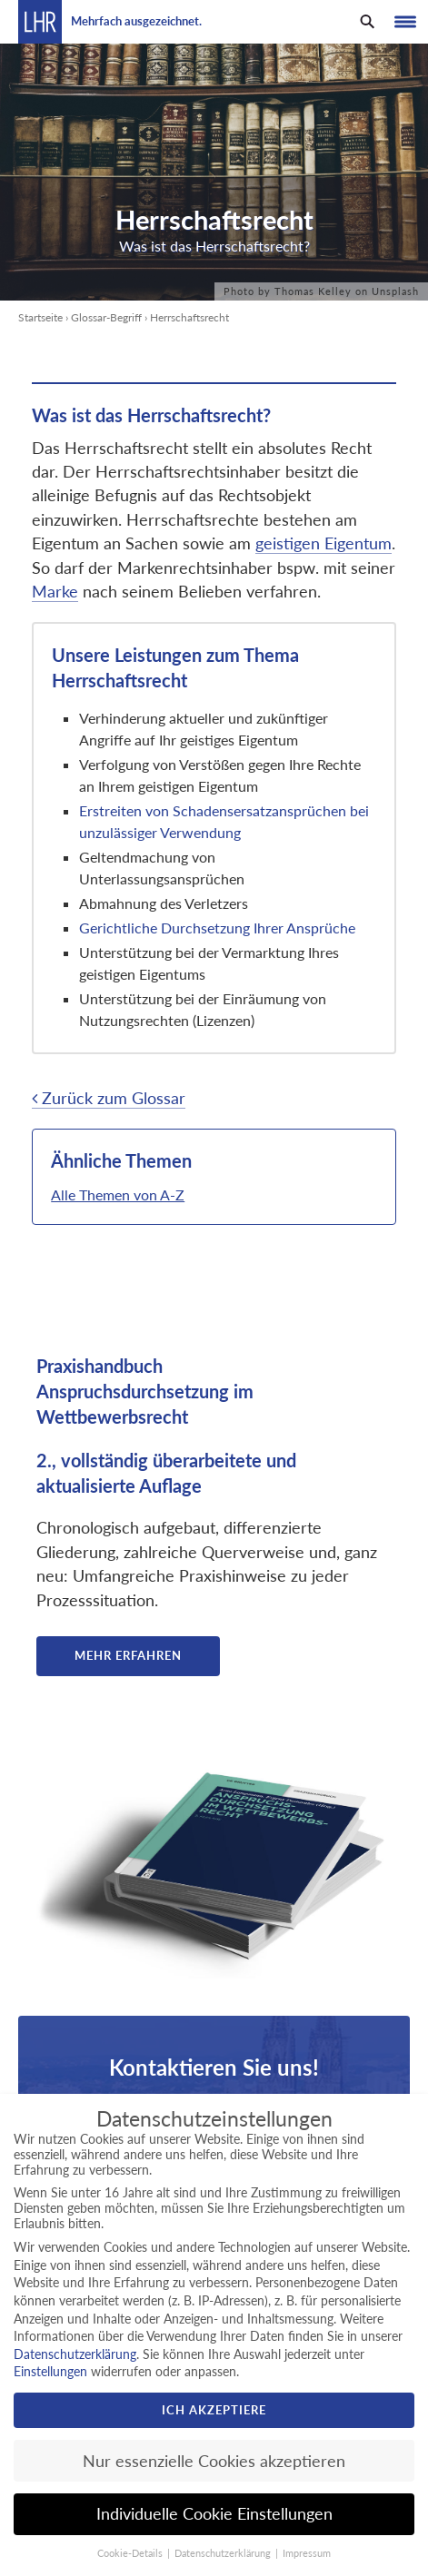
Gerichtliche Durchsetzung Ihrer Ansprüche (217, 927)
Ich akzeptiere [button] (214, 2410)
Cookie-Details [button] (131, 2553)
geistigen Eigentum (323, 543)
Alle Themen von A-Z (117, 1194)
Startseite (40, 317)
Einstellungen (50, 2371)
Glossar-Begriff (106, 317)
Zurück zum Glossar (108, 1098)
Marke (55, 591)
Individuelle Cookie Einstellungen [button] (214, 2513)
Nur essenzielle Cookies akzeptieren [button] (214, 2461)
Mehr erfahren (128, 1655)
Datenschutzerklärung (75, 2354)
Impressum (307, 2553)
